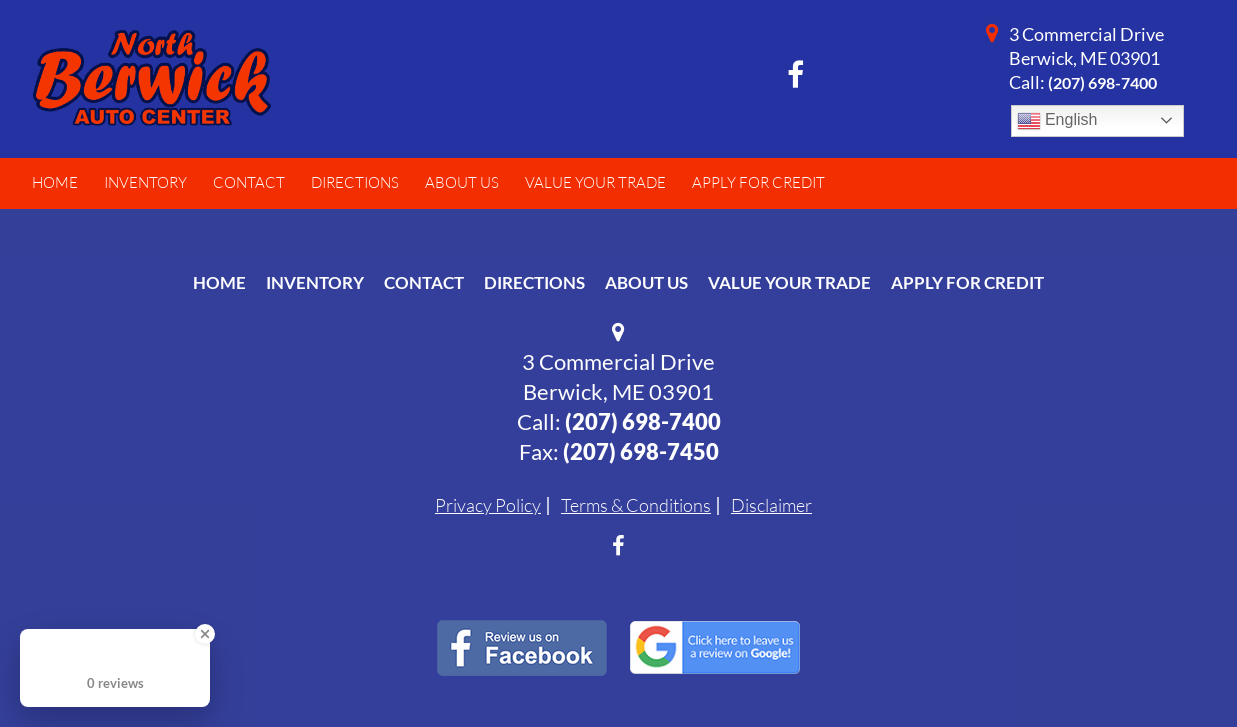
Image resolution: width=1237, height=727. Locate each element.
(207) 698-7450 (641, 451)
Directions (534, 282)
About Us (646, 282)
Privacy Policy (488, 505)
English (1057, 121)
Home (219, 282)
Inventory (315, 282)
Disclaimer (771, 505)
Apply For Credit (967, 282)
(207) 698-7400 (1102, 82)
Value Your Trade (789, 282)
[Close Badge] (205, 634)
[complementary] (1177, 667)
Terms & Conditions (636, 505)
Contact (424, 282)
